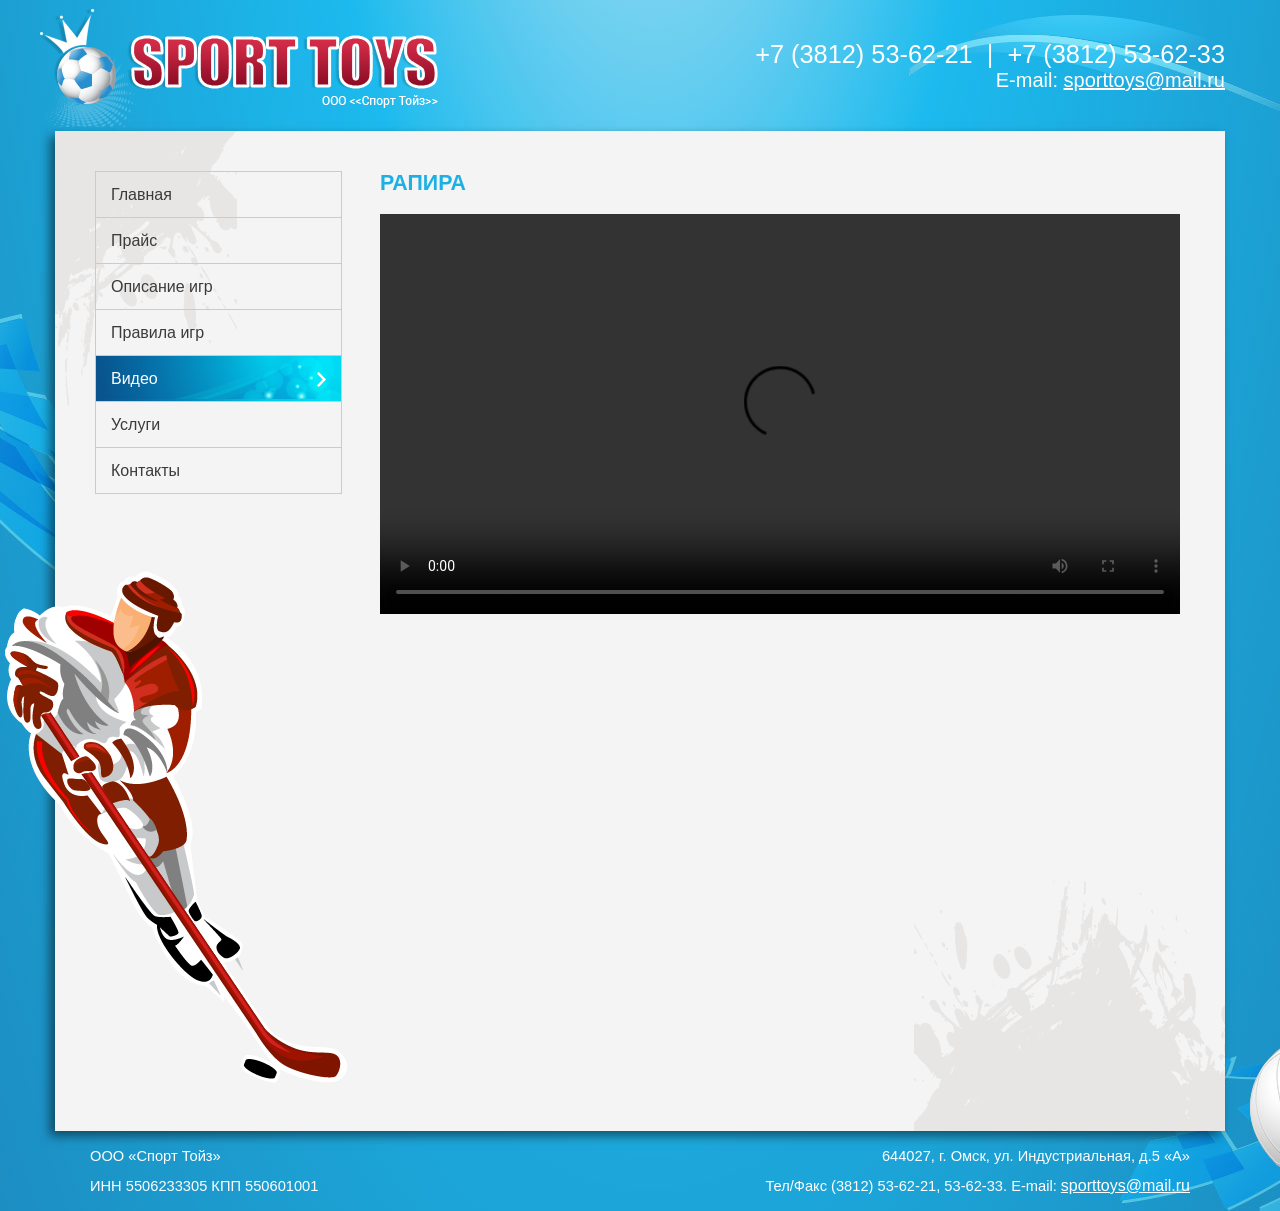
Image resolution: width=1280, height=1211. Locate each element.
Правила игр (157, 332)
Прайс (134, 240)
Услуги (135, 424)
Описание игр (162, 286)
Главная (141, 194)
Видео (134, 378)
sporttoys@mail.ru (1144, 80)
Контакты (145, 470)
